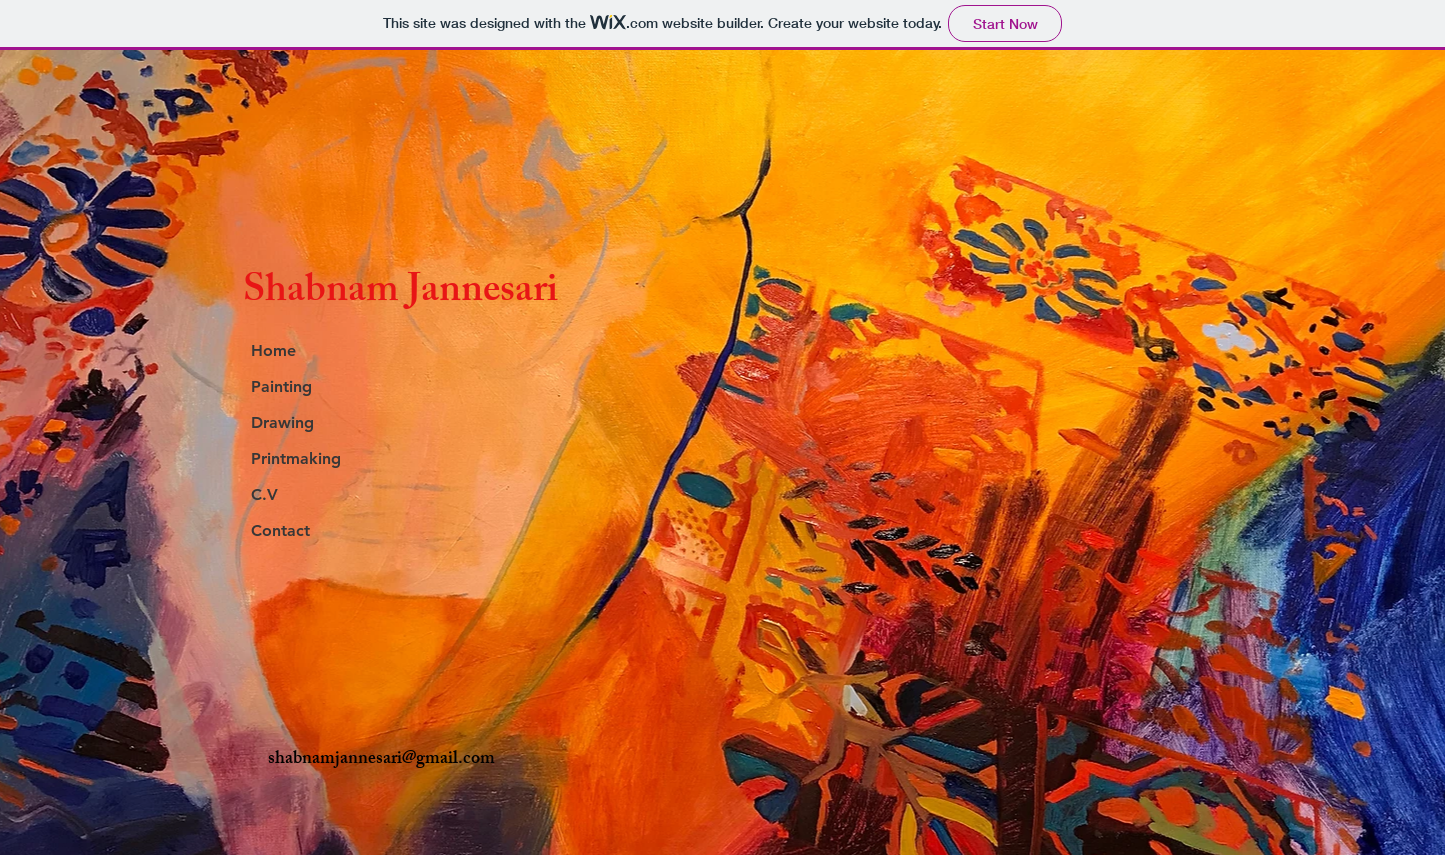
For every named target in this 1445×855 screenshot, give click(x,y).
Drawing (282, 422)
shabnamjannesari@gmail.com (381, 760)
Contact (280, 530)
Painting (281, 386)
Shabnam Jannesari (400, 293)
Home (273, 350)
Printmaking (296, 458)
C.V (264, 494)
